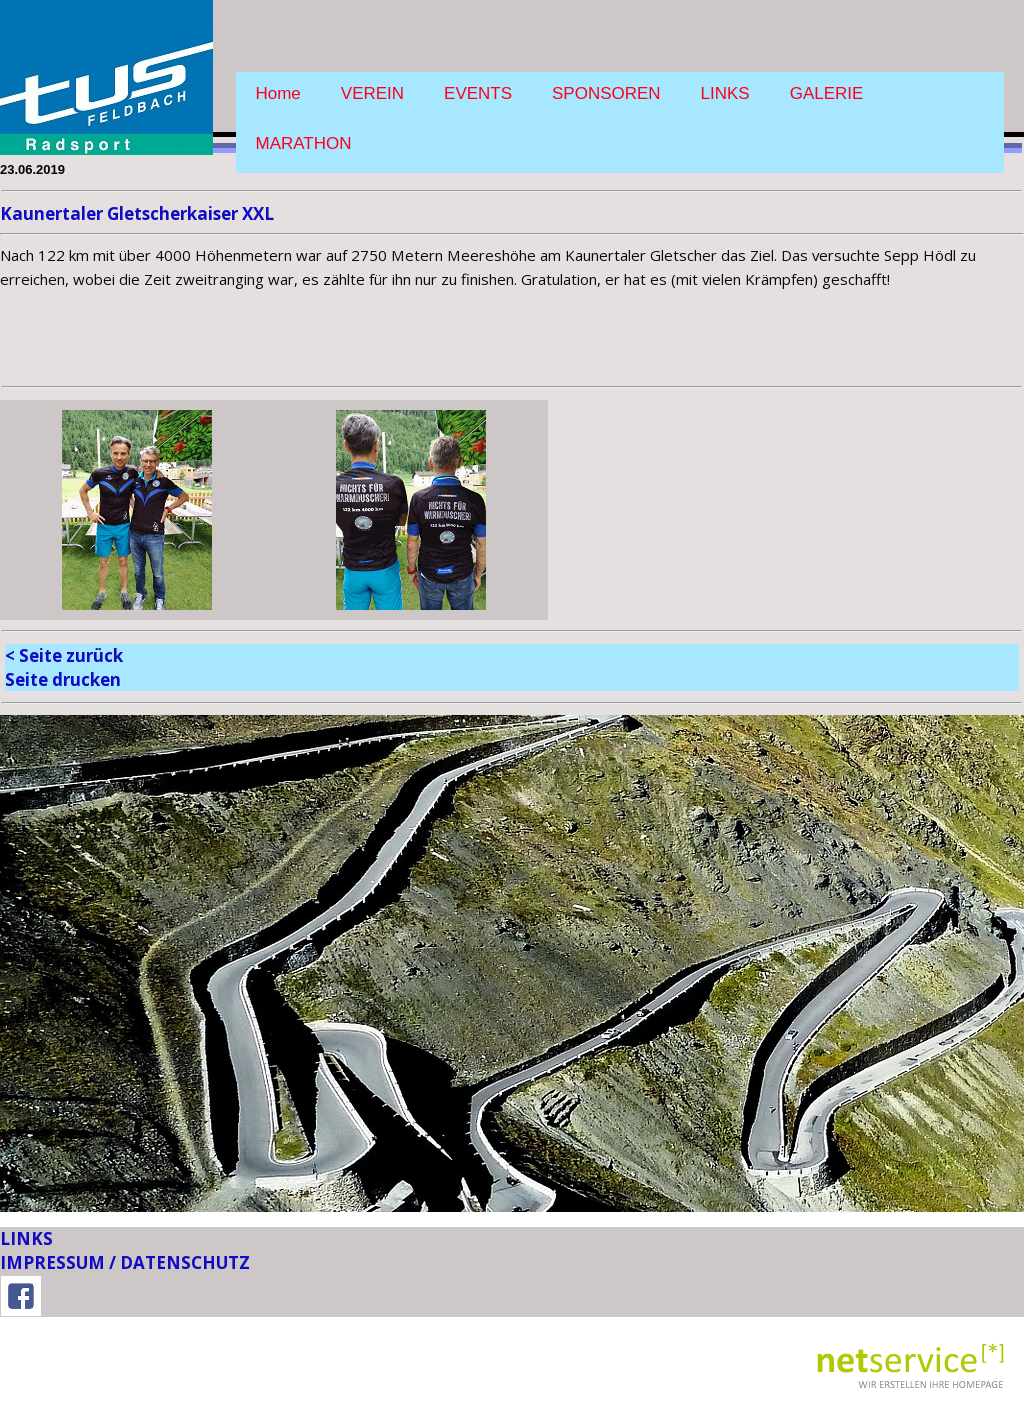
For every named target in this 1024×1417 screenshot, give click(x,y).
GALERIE (827, 93)
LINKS (725, 93)
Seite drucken (63, 679)
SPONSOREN (606, 93)
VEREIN (372, 93)
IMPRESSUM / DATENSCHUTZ (125, 1262)
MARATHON (304, 143)
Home (278, 93)
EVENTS (478, 93)
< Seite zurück (64, 655)
